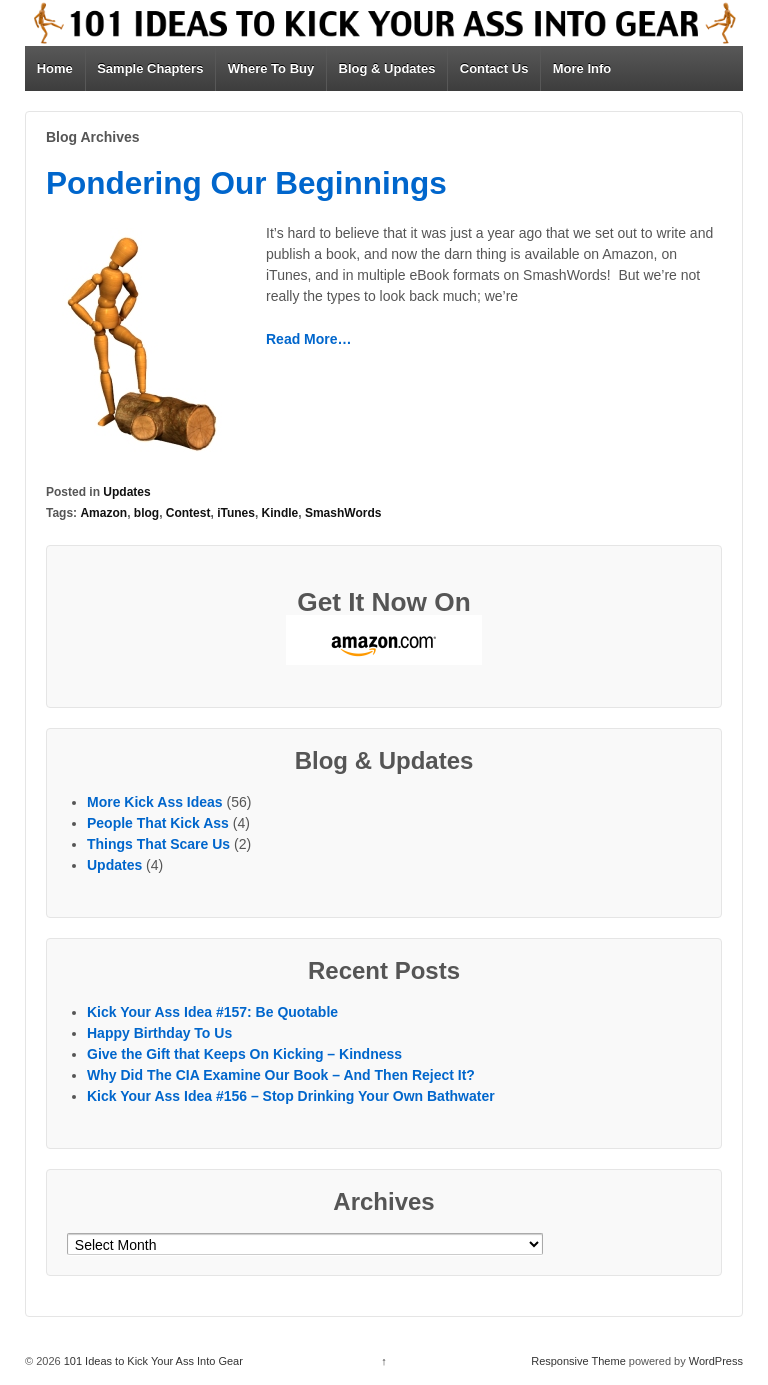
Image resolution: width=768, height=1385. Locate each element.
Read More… (309, 339)
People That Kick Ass (158, 823)
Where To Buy (271, 68)
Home (55, 68)
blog (146, 513)
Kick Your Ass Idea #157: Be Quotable (212, 1012)
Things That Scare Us (158, 844)
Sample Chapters (150, 68)
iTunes (236, 513)
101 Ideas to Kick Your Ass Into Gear (152, 1361)
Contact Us (494, 68)
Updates (126, 492)
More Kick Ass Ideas (155, 802)
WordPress (716, 1361)
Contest (188, 513)
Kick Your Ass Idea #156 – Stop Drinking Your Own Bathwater (291, 1096)
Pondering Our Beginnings (246, 183)
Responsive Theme (578, 1361)
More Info (582, 68)
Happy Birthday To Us (159, 1033)
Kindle (280, 513)
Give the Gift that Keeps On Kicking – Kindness (244, 1054)
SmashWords (343, 513)
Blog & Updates (387, 68)
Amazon (103, 513)
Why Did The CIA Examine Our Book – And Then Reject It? (281, 1075)
